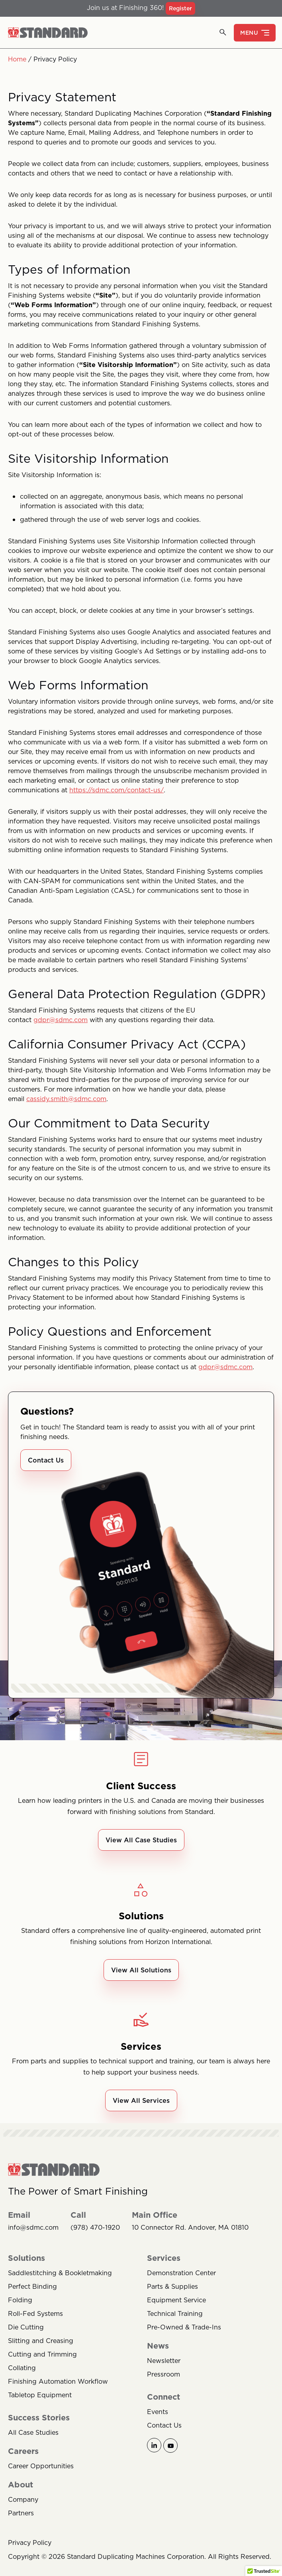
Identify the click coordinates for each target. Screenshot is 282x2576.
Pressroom (163, 2374)
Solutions (26, 2258)
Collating (22, 2367)
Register (180, 8)
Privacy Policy (29, 2542)
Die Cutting (26, 2327)
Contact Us (46, 1460)
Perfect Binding (32, 2286)
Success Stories (39, 2417)
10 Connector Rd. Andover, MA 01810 (190, 2227)
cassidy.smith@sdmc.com (66, 1098)
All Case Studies (33, 2432)
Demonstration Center (181, 2272)
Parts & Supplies (172, 2286)
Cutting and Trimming (42, 2354)
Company (23, 2499)
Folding (20, 2300)
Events (157, 2411)
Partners (21, 2513)
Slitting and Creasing (40, 2340)
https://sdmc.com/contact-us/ (116, 790)
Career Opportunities (41, 2466)
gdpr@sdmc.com (60, 1019)
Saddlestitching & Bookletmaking (60, 2272)
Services (163, 2258)
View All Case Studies (141, 1840)
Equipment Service (176, 2300)
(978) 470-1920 (95, 2227)
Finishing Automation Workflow (58, 2381)
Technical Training (175, 2313)
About (20, 2484)
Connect (163, 2396)
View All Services (141, 2100)
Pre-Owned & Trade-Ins (184, 2327)
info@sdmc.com (33, 2227)
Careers (23, 2451)
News (158, 2345)
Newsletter (163, 2360)
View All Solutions (141, 1970)
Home (17, 59)
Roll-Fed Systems (35, 2313)
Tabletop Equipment (40, 2394)
